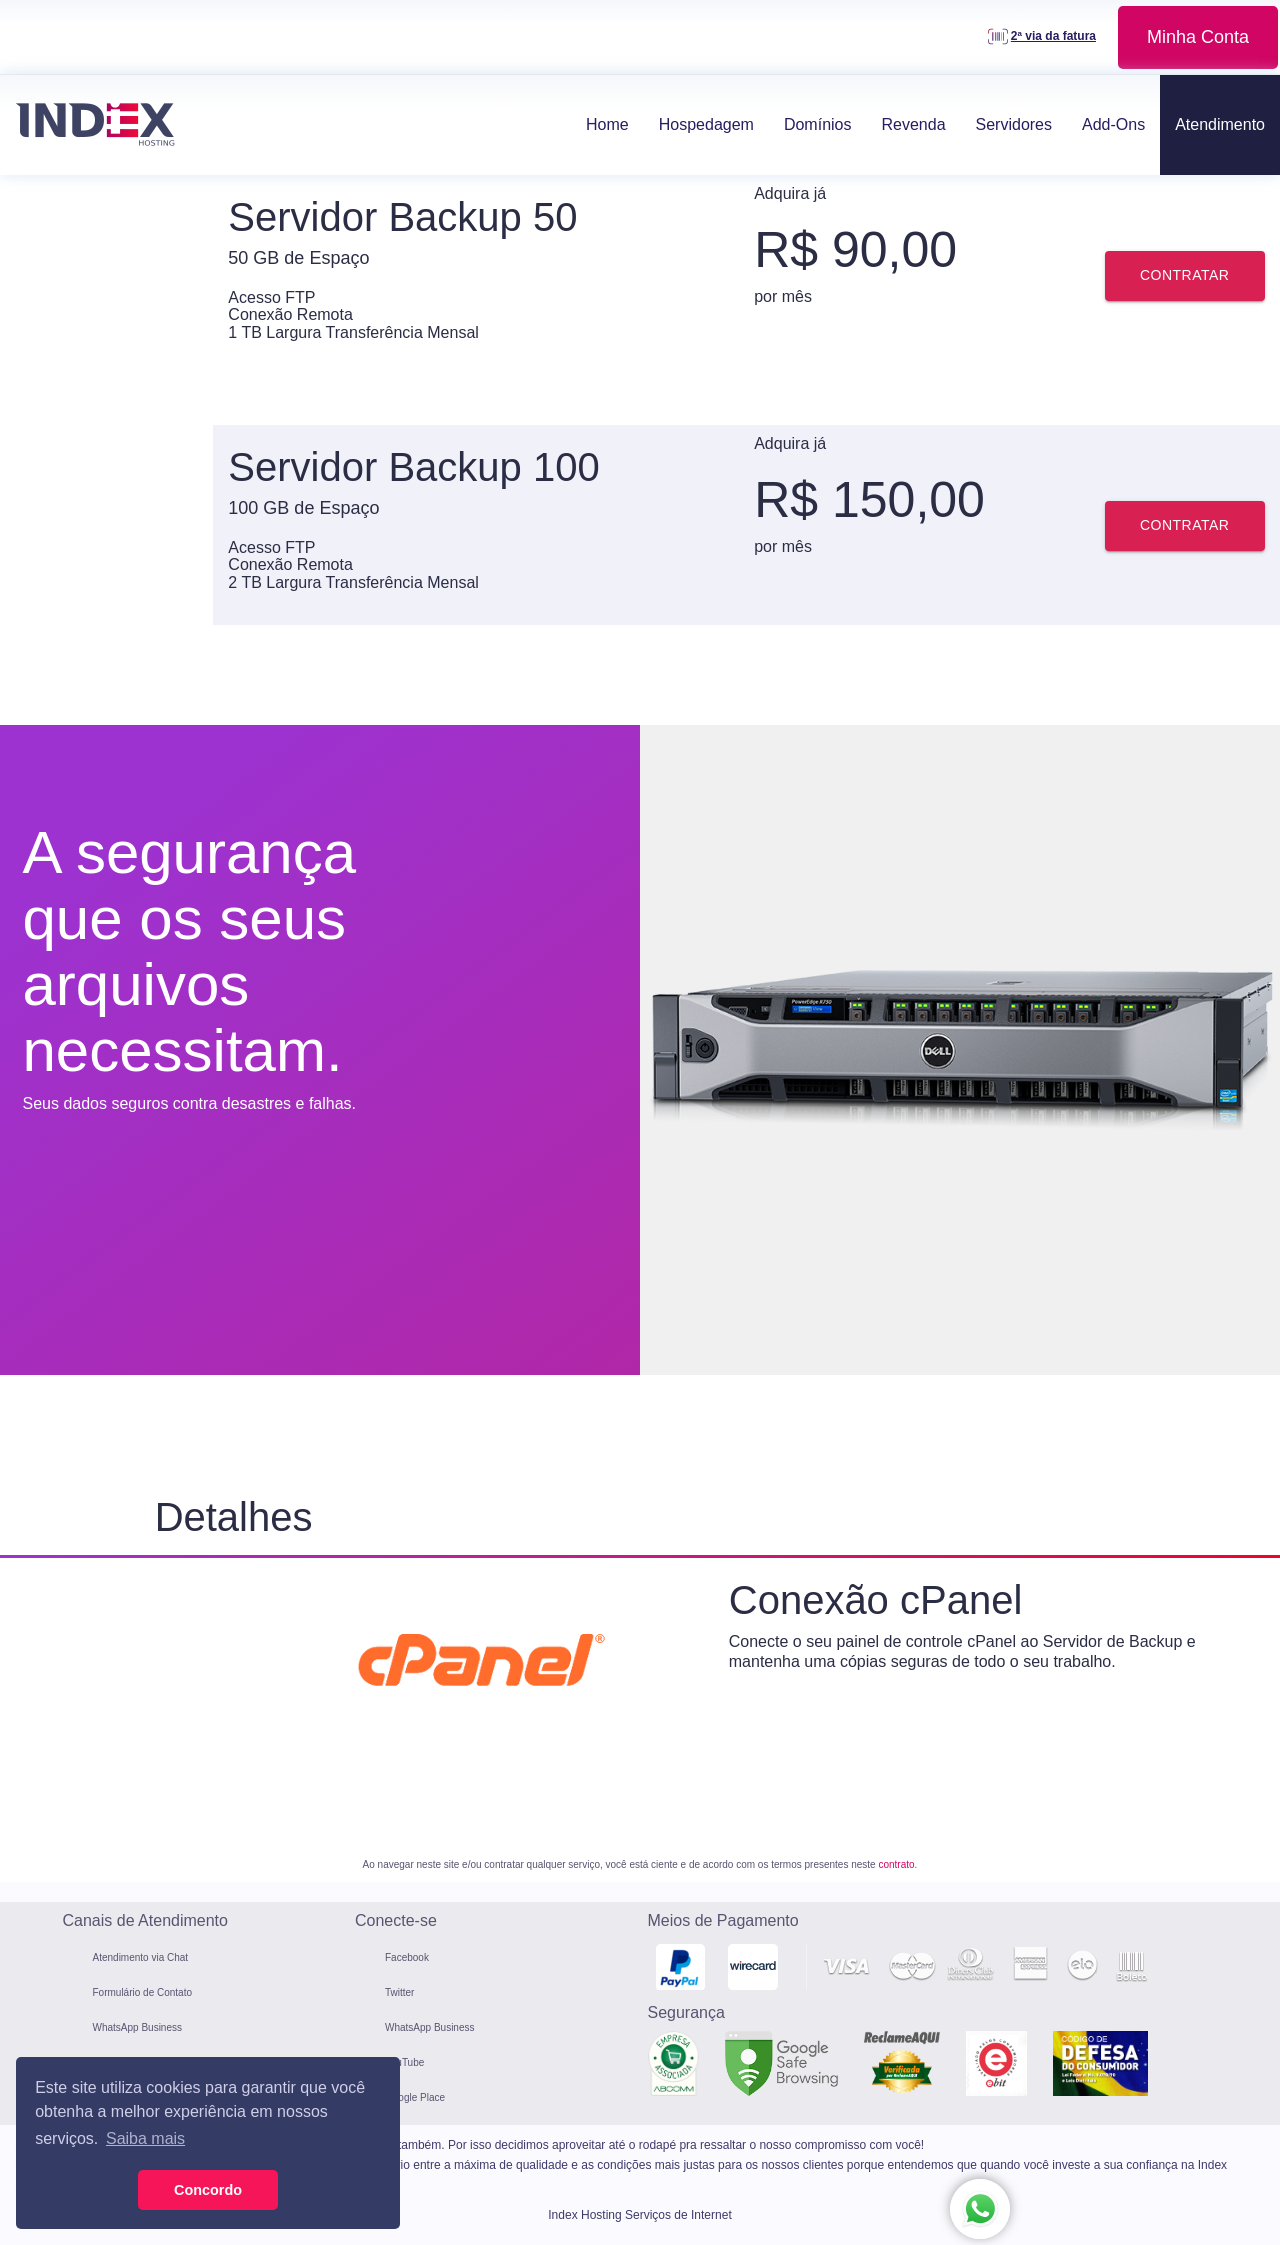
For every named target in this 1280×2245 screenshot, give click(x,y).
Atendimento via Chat (141, 1957)
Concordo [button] (208, 2190)
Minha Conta (1198, 37)
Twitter (399, 1992)
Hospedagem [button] (706, 124)
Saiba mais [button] (145, 2138)
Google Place (415, 2097)
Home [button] (607, 124)
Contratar (1185, 275)
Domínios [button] (818, 124)
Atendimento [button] (1220, 124)
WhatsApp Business (138, 2027)
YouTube (404, 2062)
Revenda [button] (913, 124)
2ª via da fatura (1053, 36)
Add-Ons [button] (1113, 124)
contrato (896, 1864)
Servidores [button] (1014, 124)
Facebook (407, 1957)
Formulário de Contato (143, 1992)
